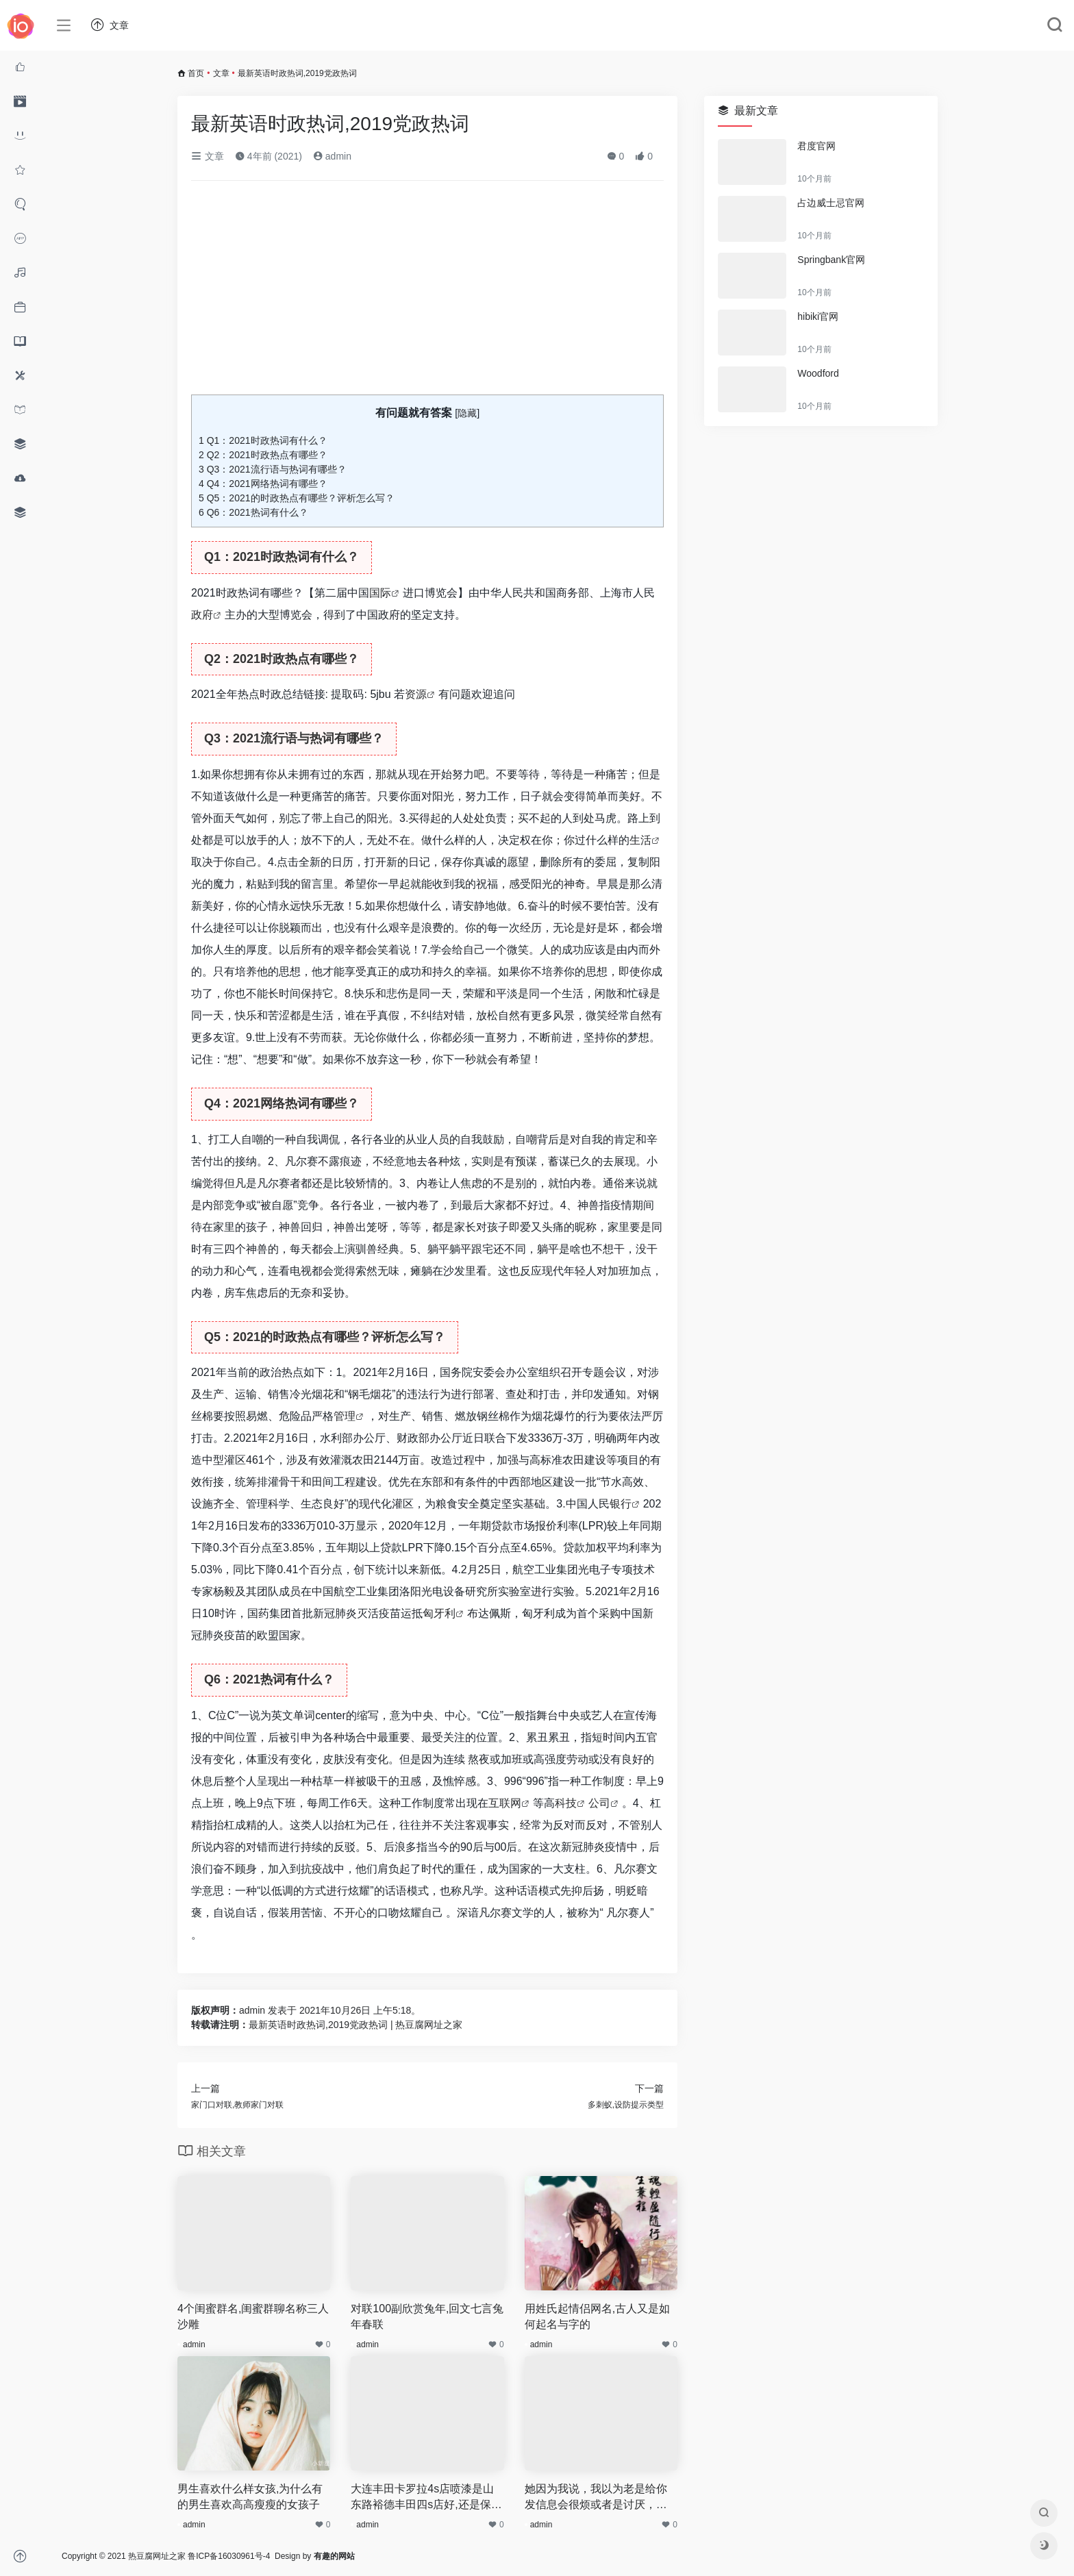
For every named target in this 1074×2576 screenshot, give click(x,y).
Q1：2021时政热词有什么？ (263, 440)
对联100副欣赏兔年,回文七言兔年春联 (427, 2316)
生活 (640, 840)
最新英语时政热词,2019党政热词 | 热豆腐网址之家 (355, 2024)
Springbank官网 (831, 259)
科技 (566, 1803)
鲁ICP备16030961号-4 (229, 2556)
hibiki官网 (817, 316)
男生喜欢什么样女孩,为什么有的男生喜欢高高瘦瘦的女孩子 (250, 2496)
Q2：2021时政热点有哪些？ (263, 454)
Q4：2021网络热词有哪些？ (263, 483)
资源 (416, 694)
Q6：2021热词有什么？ (253, 512)
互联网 (504, 1803)
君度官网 (816, 145)
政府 (202, 615)
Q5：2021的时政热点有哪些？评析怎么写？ (297, 497)
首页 (196, 73)
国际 (380, 593)
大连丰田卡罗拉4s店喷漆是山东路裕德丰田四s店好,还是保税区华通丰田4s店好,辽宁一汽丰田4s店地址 (426, 2498)
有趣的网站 (334, 2556)
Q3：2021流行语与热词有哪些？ (273, 469)
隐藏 (467, 413)
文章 (221, 73)
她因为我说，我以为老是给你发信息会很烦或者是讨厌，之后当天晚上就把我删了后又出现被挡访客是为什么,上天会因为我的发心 (597, 2498)
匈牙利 (439, 1613)
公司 (599, 1803)
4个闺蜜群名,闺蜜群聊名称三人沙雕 (253, 2316)
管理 (344, 1416)
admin (332, 156)
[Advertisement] (427, 293)
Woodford (817, 373)
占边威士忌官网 (830, 202)
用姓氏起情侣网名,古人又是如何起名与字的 (597, 2316)
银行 (621, 1504)
